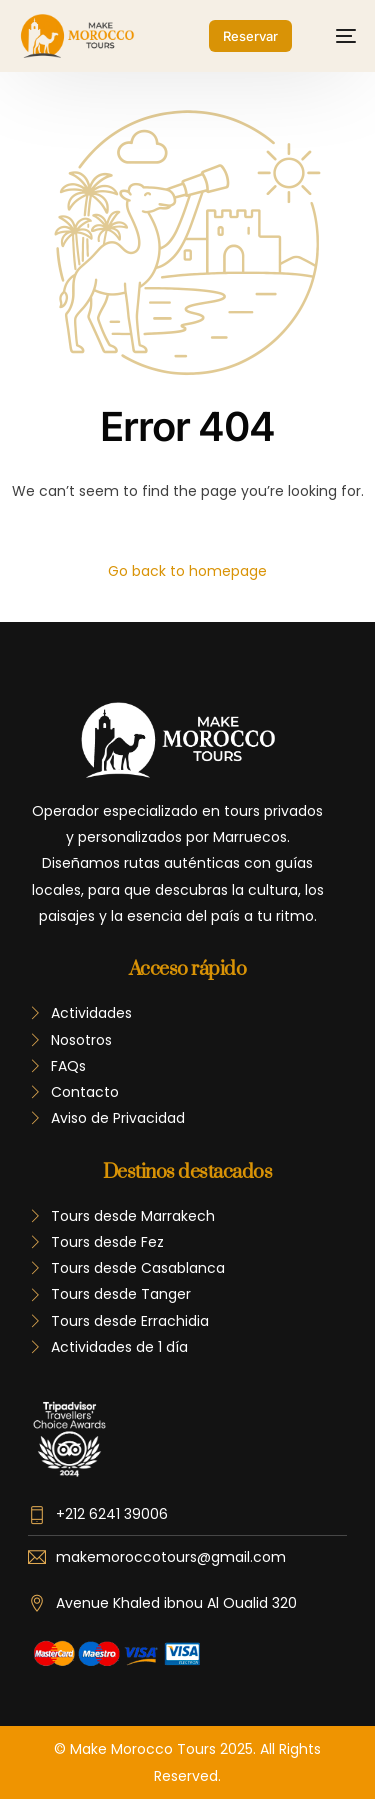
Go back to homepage (187, 571)
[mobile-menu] (336, 36)
